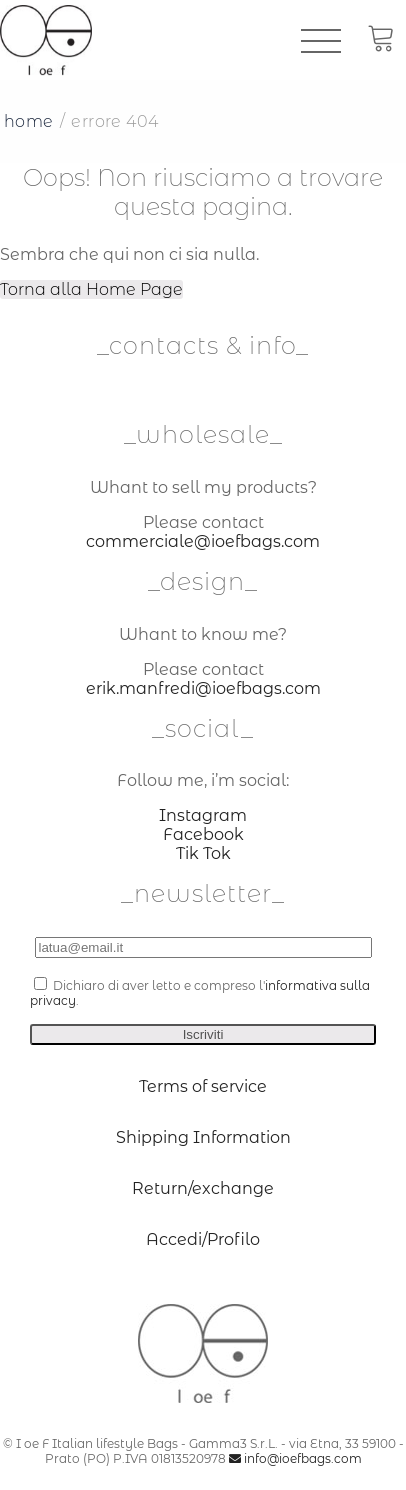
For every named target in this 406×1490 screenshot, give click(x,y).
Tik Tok (203, 853)
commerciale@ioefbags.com (203, 541)
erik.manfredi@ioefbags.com (203, 688)
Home (29, 121)
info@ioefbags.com (295, 1458)
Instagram (203, 815)
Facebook (203, 834)
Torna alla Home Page (91, 289)
